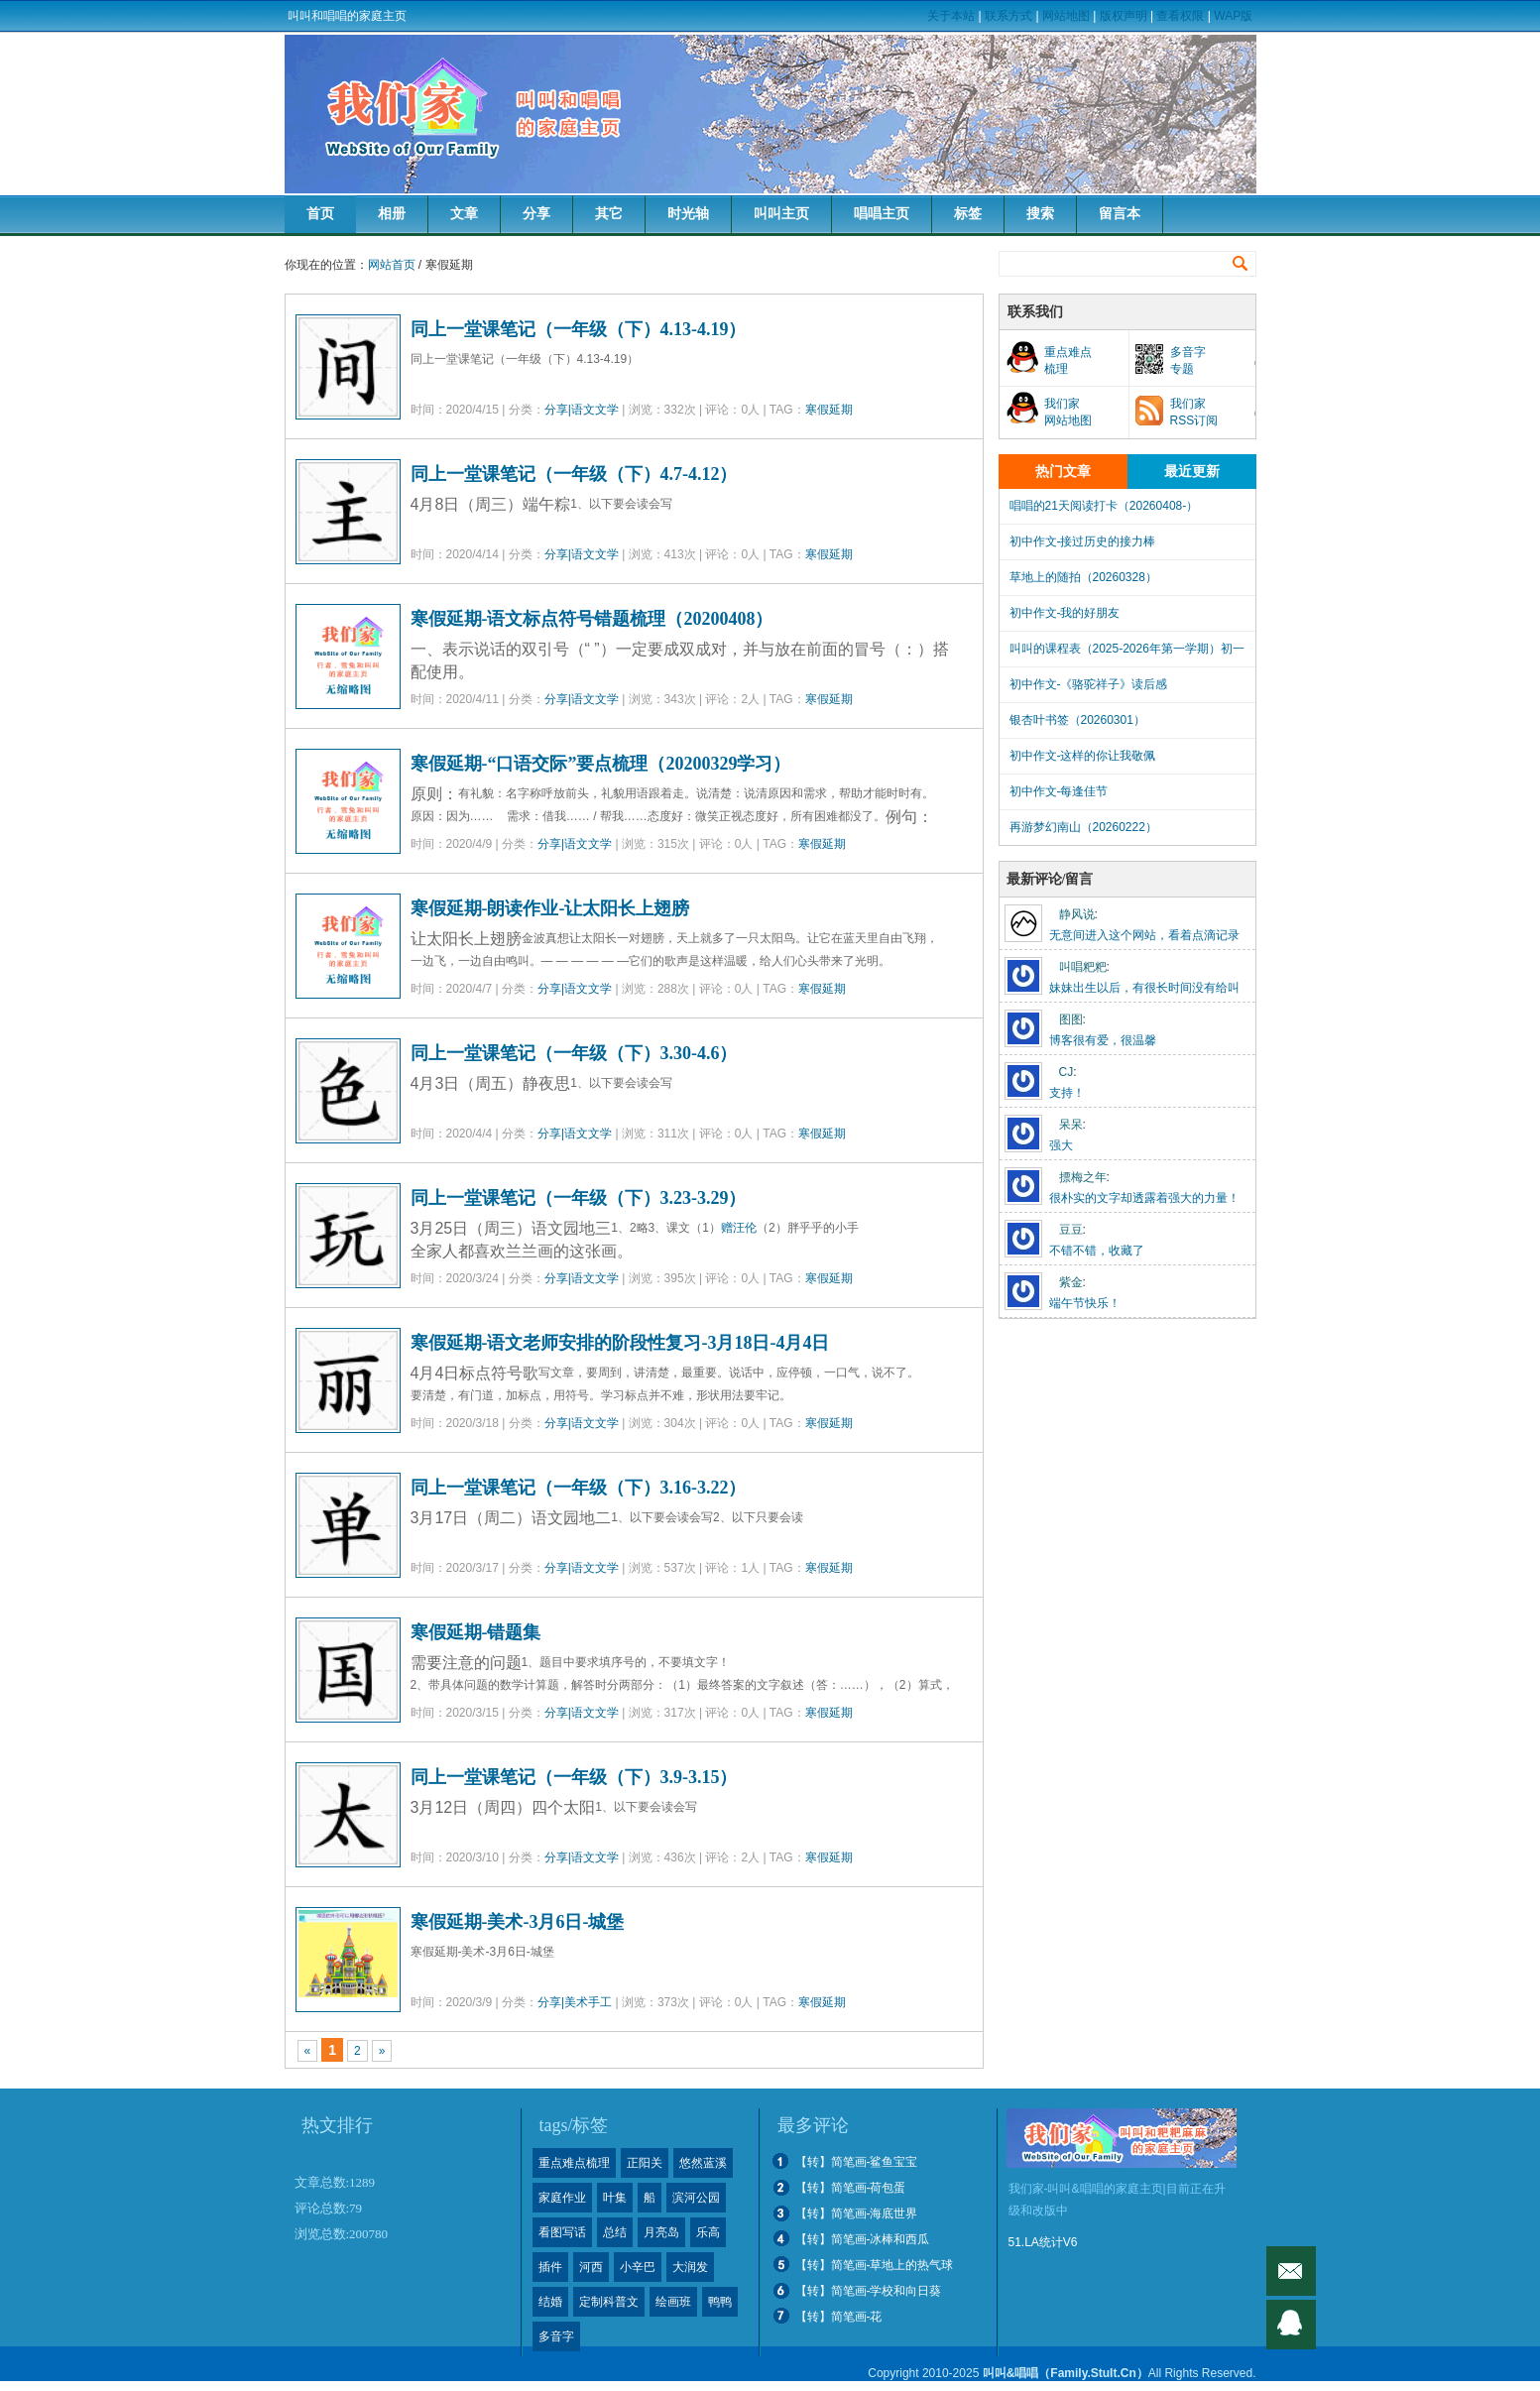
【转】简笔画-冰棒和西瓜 (862, 2239)
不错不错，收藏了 (1096, 1250)
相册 (392, 213)
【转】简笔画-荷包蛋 (850, 2188)
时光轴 (688, 213)
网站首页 (391, 265)
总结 (615, 2232)
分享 (536, 213)
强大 (1061, 1145)
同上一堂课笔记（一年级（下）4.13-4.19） (579, 329)
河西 (591, 2267)
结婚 (550, 2302)
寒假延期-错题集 (476, 1632)
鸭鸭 (720, 2302)
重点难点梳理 (1068, 360)
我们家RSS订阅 (1194, 412)
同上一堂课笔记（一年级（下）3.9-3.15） (574, 1777)
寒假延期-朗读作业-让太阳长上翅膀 (550, 908)
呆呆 (1071, 1125)
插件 (550, 2267)
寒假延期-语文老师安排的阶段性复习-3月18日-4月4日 (620, 1343)
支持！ (1067, 1093)
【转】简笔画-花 (839, 2317)
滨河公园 (696, 2198)
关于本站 (951, 16)
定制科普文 (609, 2302)
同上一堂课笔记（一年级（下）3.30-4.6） (574, 1053)
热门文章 (1063, 471)
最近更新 (1192, 471)
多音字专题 (1188, 360)
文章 (464, 213)
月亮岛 (661, 2232)
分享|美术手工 (574, 2002)
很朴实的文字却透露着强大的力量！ (1144, 1198)
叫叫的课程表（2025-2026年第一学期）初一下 (1126, 654)
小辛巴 (637, 2267)
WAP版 (1233, 16)
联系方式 (1008, 16)
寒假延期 (829, 410)
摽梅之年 (1083, 1177)
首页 (320, 213)
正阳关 (644, 2163)
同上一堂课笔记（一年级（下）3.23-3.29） (579, 1198)
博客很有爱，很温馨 (1102, 1040)
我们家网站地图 (1068, 412)
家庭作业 (562, 2198)
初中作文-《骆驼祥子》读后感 (1088, 684)
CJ (1066, 1072)
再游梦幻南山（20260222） (1083, 827)
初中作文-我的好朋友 (1065, 613)
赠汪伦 (739, 1228)
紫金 (1071, 1282)
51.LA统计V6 (1043, 2242)
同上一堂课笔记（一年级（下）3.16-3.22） (579, 1487)
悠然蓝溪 (703, 2163)
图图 (1071, 1019)
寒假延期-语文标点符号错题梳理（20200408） (592, 619)
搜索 (1040, 213)
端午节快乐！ (1085, 1303)
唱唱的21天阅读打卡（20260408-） (1104, 506)
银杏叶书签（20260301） (1077, 720)
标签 (968, 213)
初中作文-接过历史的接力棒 (1082, 541)
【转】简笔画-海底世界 (856, 2213)
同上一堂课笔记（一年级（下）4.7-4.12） (574, 474)
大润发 (690, 2267)
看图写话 (562, 2232)
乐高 (708, 2232)
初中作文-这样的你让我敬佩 (1082, 756)
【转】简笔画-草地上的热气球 (874, 2265)
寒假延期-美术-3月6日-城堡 (518, 1922)
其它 (609, 213)
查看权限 (1180, 16)
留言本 (1119, 213)
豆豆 (1071, 1230)
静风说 (1077, 914)
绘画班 (673, 2302)
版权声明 (1123, 16)
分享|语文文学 (581, 410)
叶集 (615, 2198)
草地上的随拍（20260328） (1083, 577)
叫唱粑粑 (1083, 967)
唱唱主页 (881, 213)
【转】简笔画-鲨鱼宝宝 (856, 2162)
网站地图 (1066, 16)
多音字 (556, 2336)
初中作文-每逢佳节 (1059, 791)
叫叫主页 (781, 213)
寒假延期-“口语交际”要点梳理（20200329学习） (601, 764)
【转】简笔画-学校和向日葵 (868, 2291)
